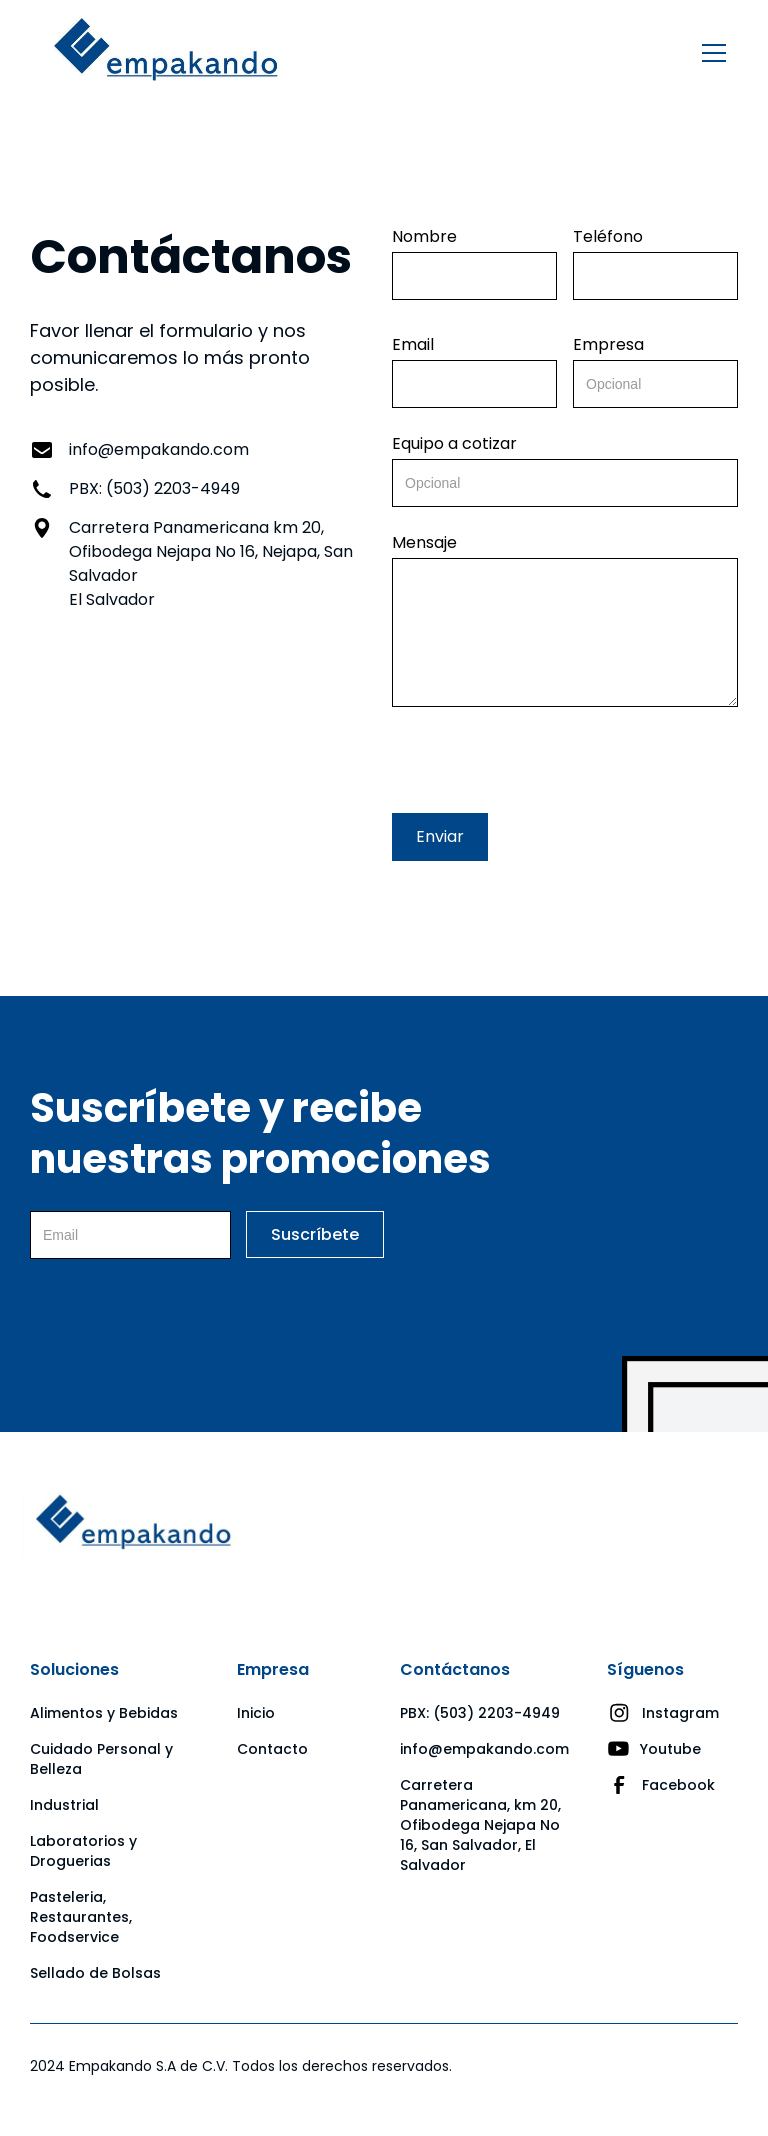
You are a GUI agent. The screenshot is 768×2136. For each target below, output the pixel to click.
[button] (710, 53)
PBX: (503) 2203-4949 (480, 1713)
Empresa (608, 345)
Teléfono (608, 237)
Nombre (424, 237)
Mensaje (424, 543)
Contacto (272, 1749)
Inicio (256, 1713)
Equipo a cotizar (454, 444)
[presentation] (544, 756)
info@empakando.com (484, 1749)
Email (413, 345)
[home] (165, 53)
